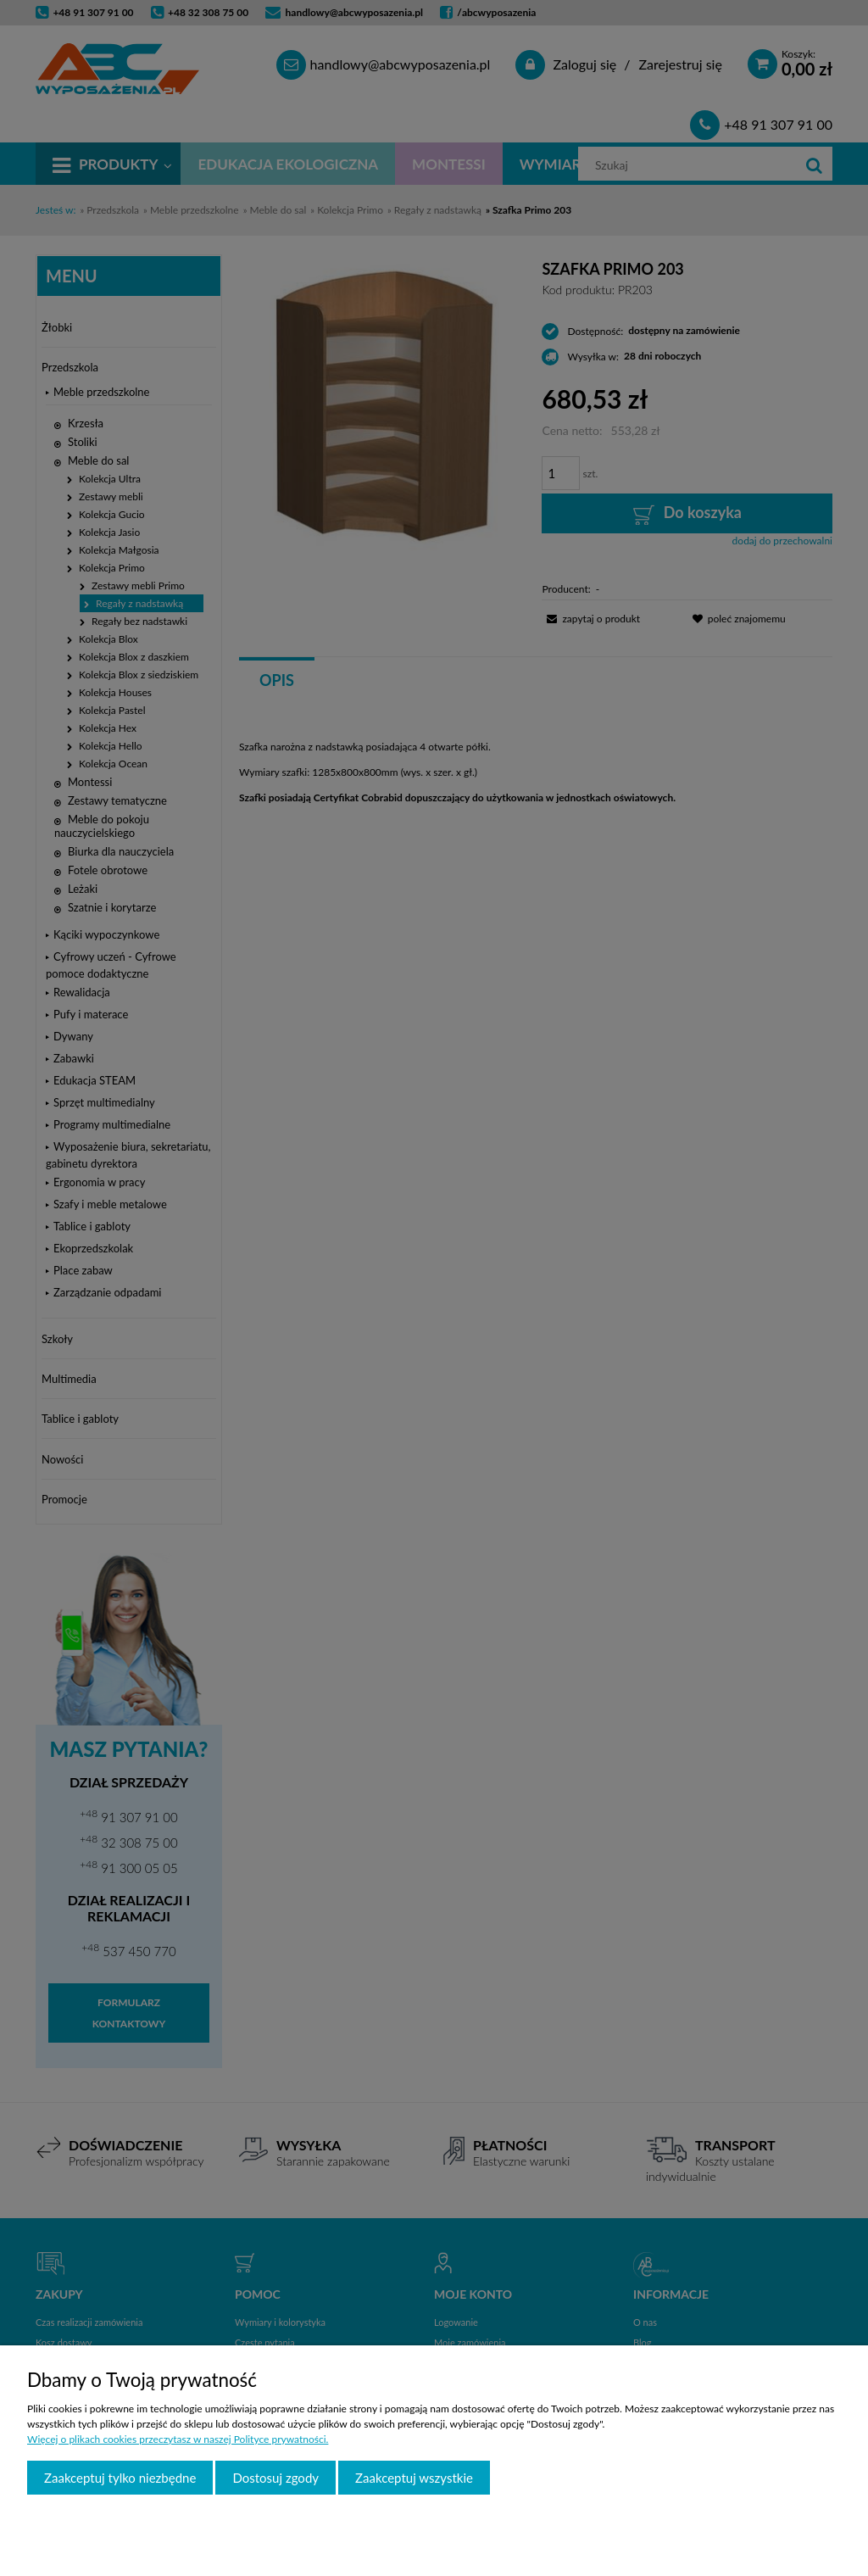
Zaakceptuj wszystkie (414, 2477)
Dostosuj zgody (275, 2477)
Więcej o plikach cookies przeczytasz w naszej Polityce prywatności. (177, 2439)
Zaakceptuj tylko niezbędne (120, 2477)
